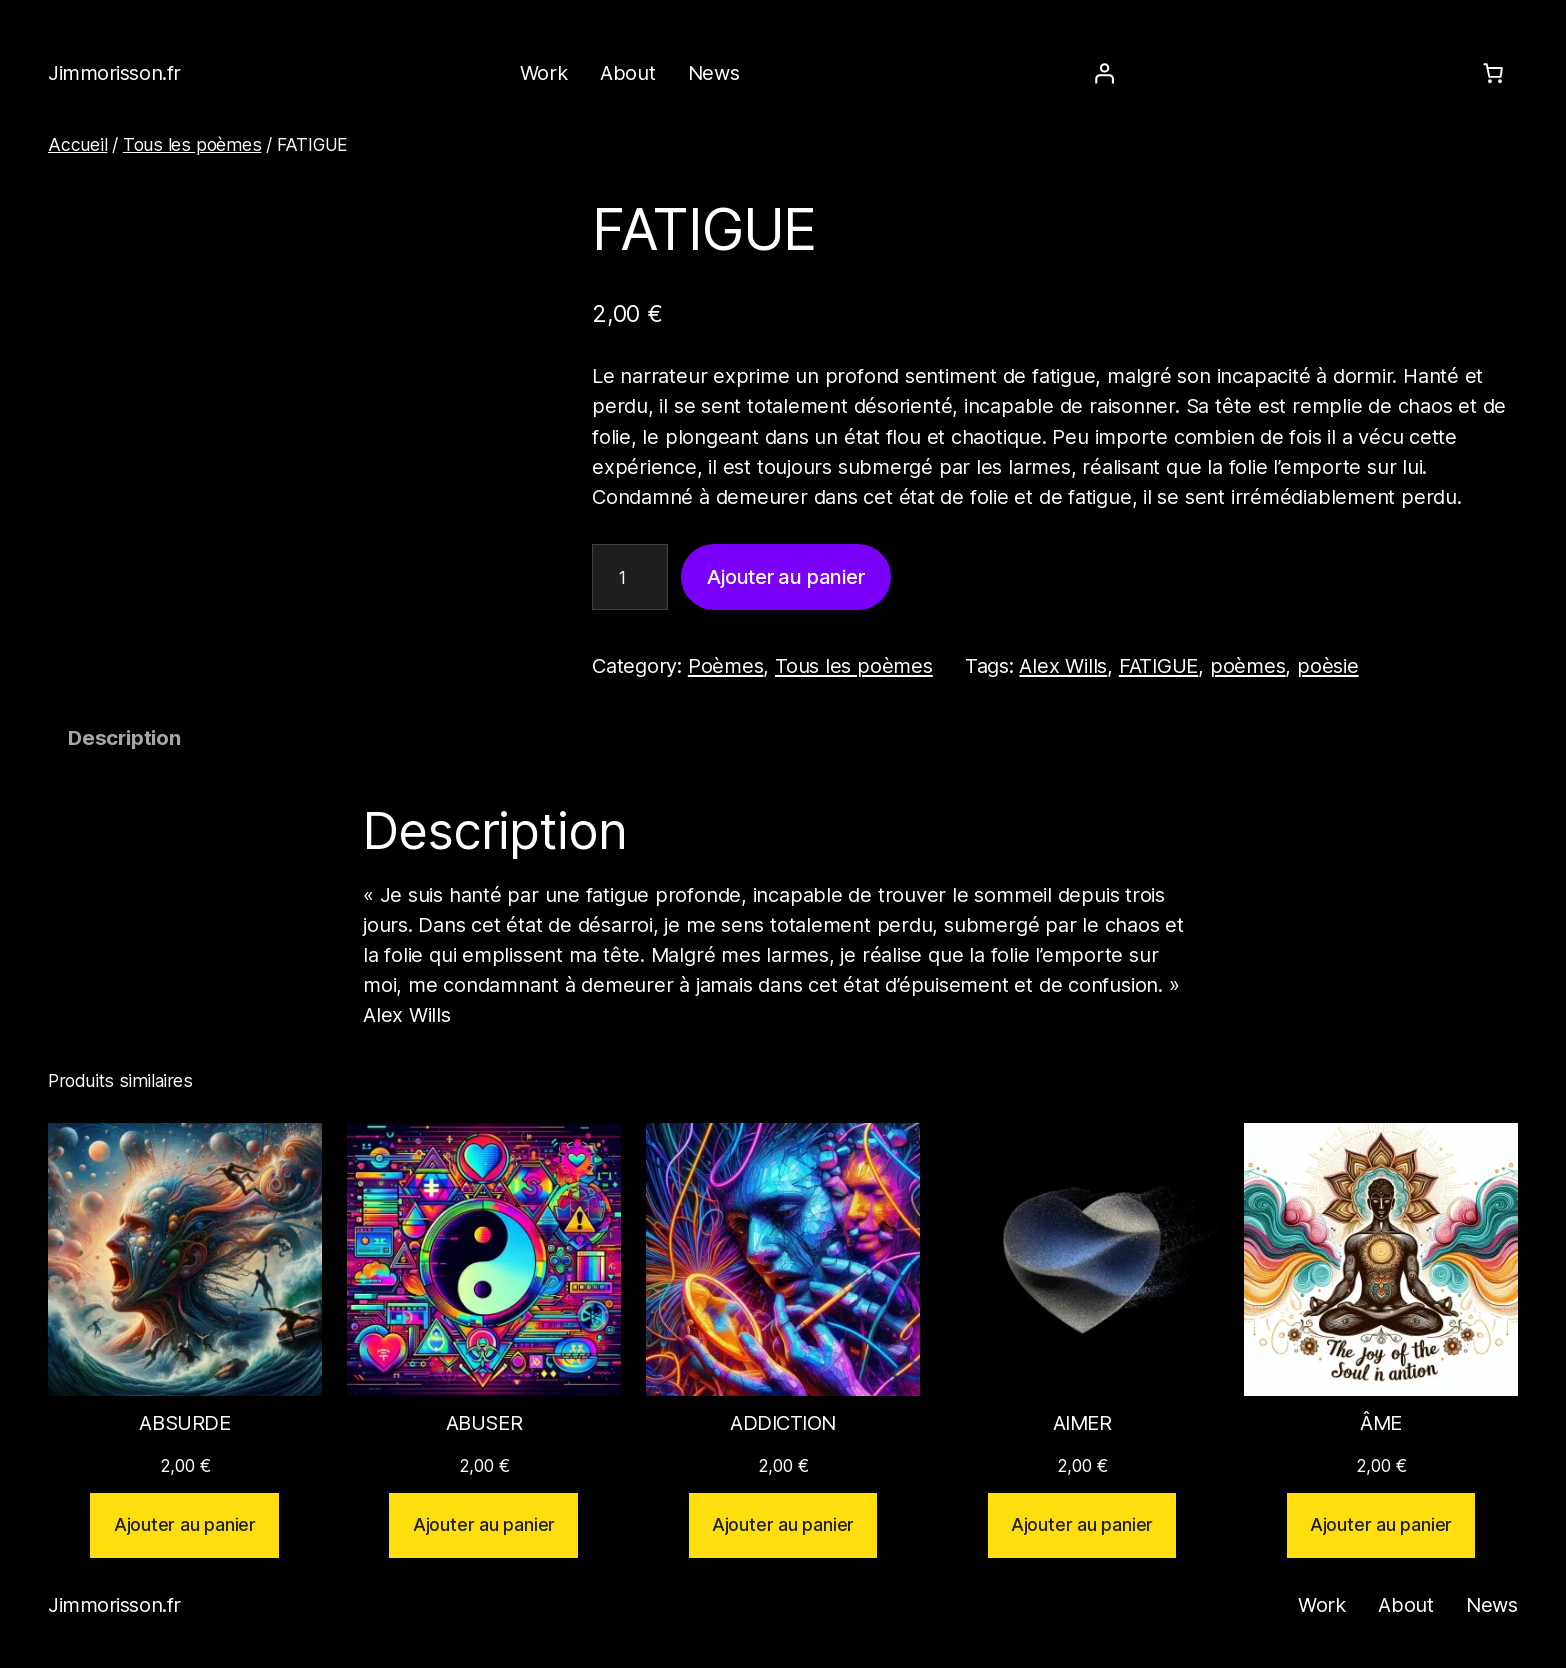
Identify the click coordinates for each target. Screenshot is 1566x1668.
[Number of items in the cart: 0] (1493, 73)
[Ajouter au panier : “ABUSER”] (483, 1525)
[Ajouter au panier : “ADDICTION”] (783, 1525)
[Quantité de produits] (630, 577)
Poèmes (726, 666)
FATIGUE (1158, 666)
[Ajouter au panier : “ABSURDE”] (184, 1525)
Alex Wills (1063, 666)
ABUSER (484, 1423)
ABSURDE (184, 1423)
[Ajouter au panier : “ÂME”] (1381, 1525)
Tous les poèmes (192, 144)
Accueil (77, 144)
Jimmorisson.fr (114, 73)
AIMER (1082, 1423)
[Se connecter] (1104, 73)
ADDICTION (783, 1423)
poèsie (1328, 666)
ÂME (1381, 1423)
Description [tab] (124, 738)
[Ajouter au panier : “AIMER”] (1082, 1525)
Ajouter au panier (785, 577)
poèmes (1248, 666)
